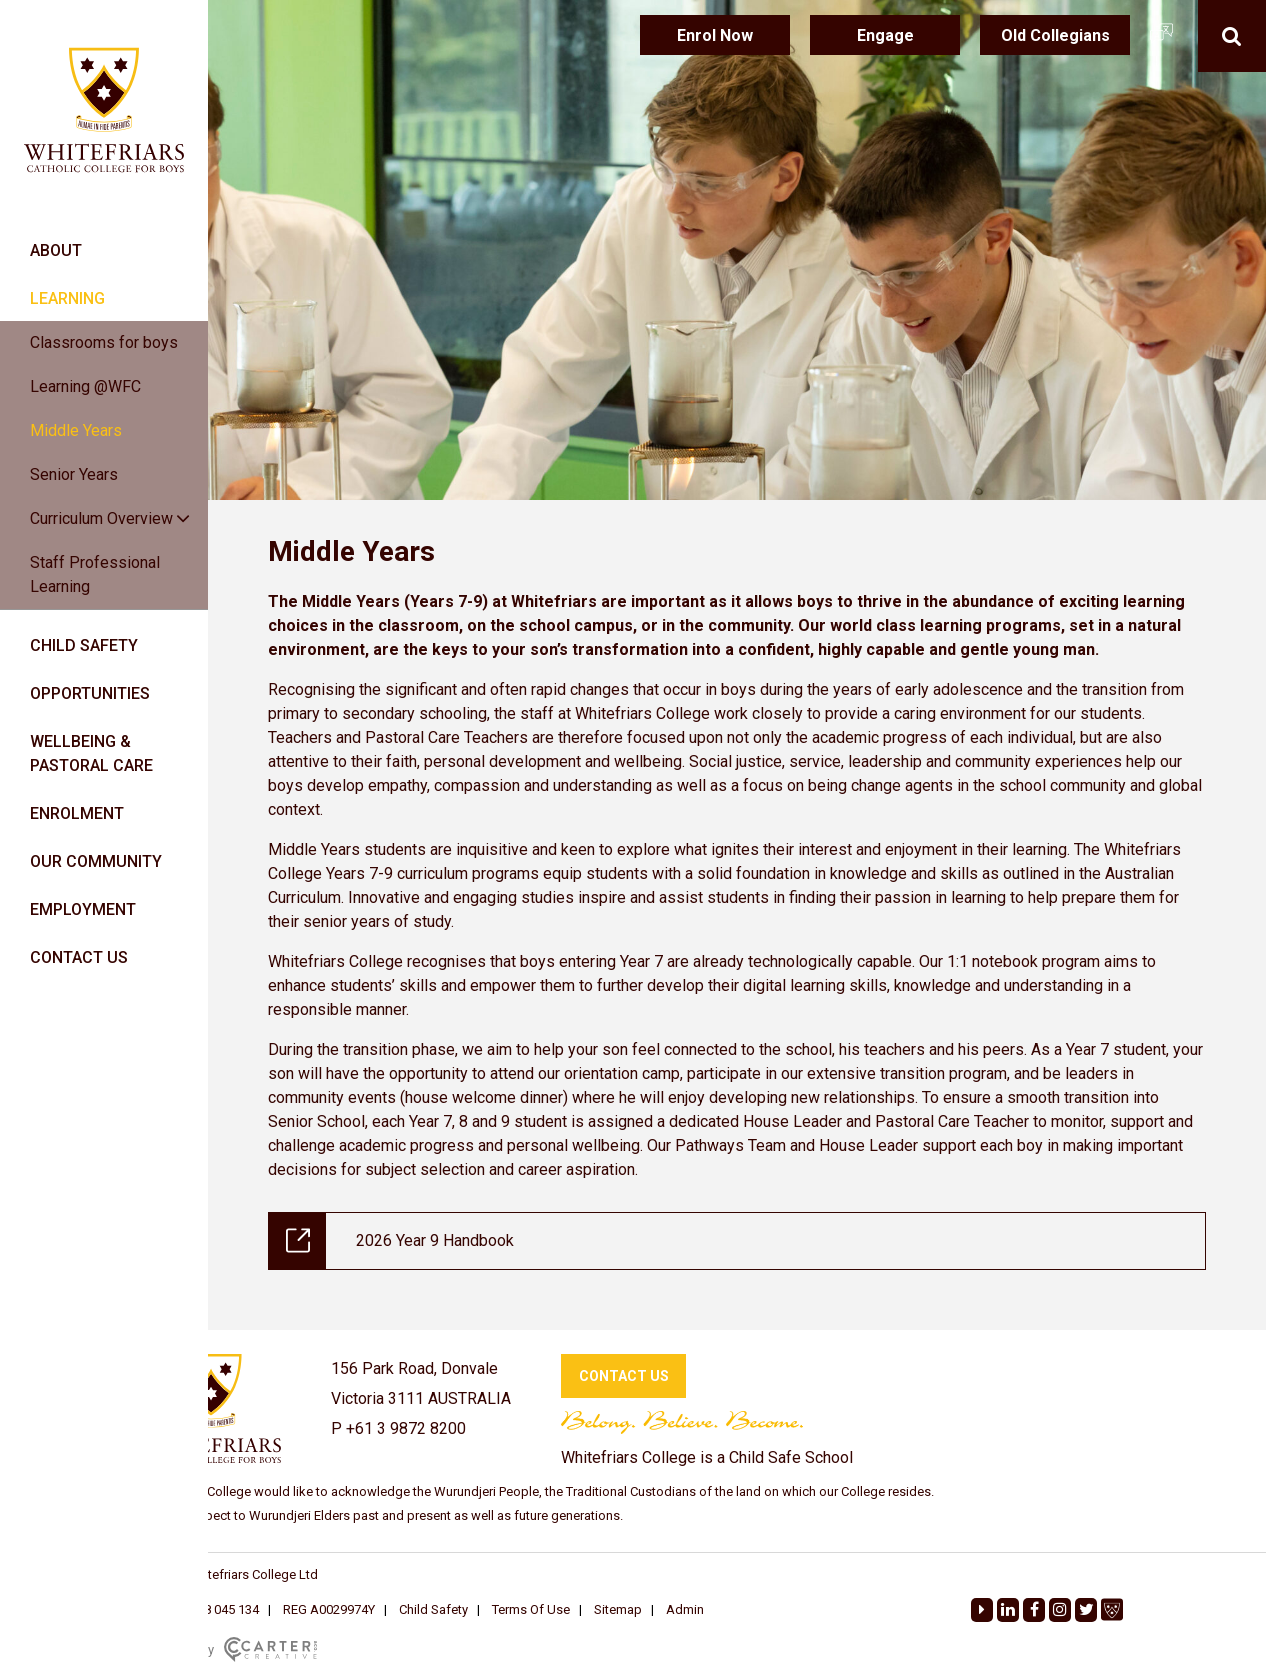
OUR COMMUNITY (96, 861)
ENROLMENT (77, 813)
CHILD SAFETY (84, 645)
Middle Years (76, 430)
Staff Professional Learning (95, 574)
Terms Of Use (531, 1609)
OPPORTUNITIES (90, 693)
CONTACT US (79, 957)
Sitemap (618, 1609)
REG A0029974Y (329, 1609)
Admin (685, 1609)
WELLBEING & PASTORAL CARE (91, 753)
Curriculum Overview (101, 518)
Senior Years (74, 474)
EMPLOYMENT (83, 909)
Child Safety (433, 1609)
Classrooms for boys (104, 342)
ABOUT (56, 250)
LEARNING (67, 298)
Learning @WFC (85, 386)
